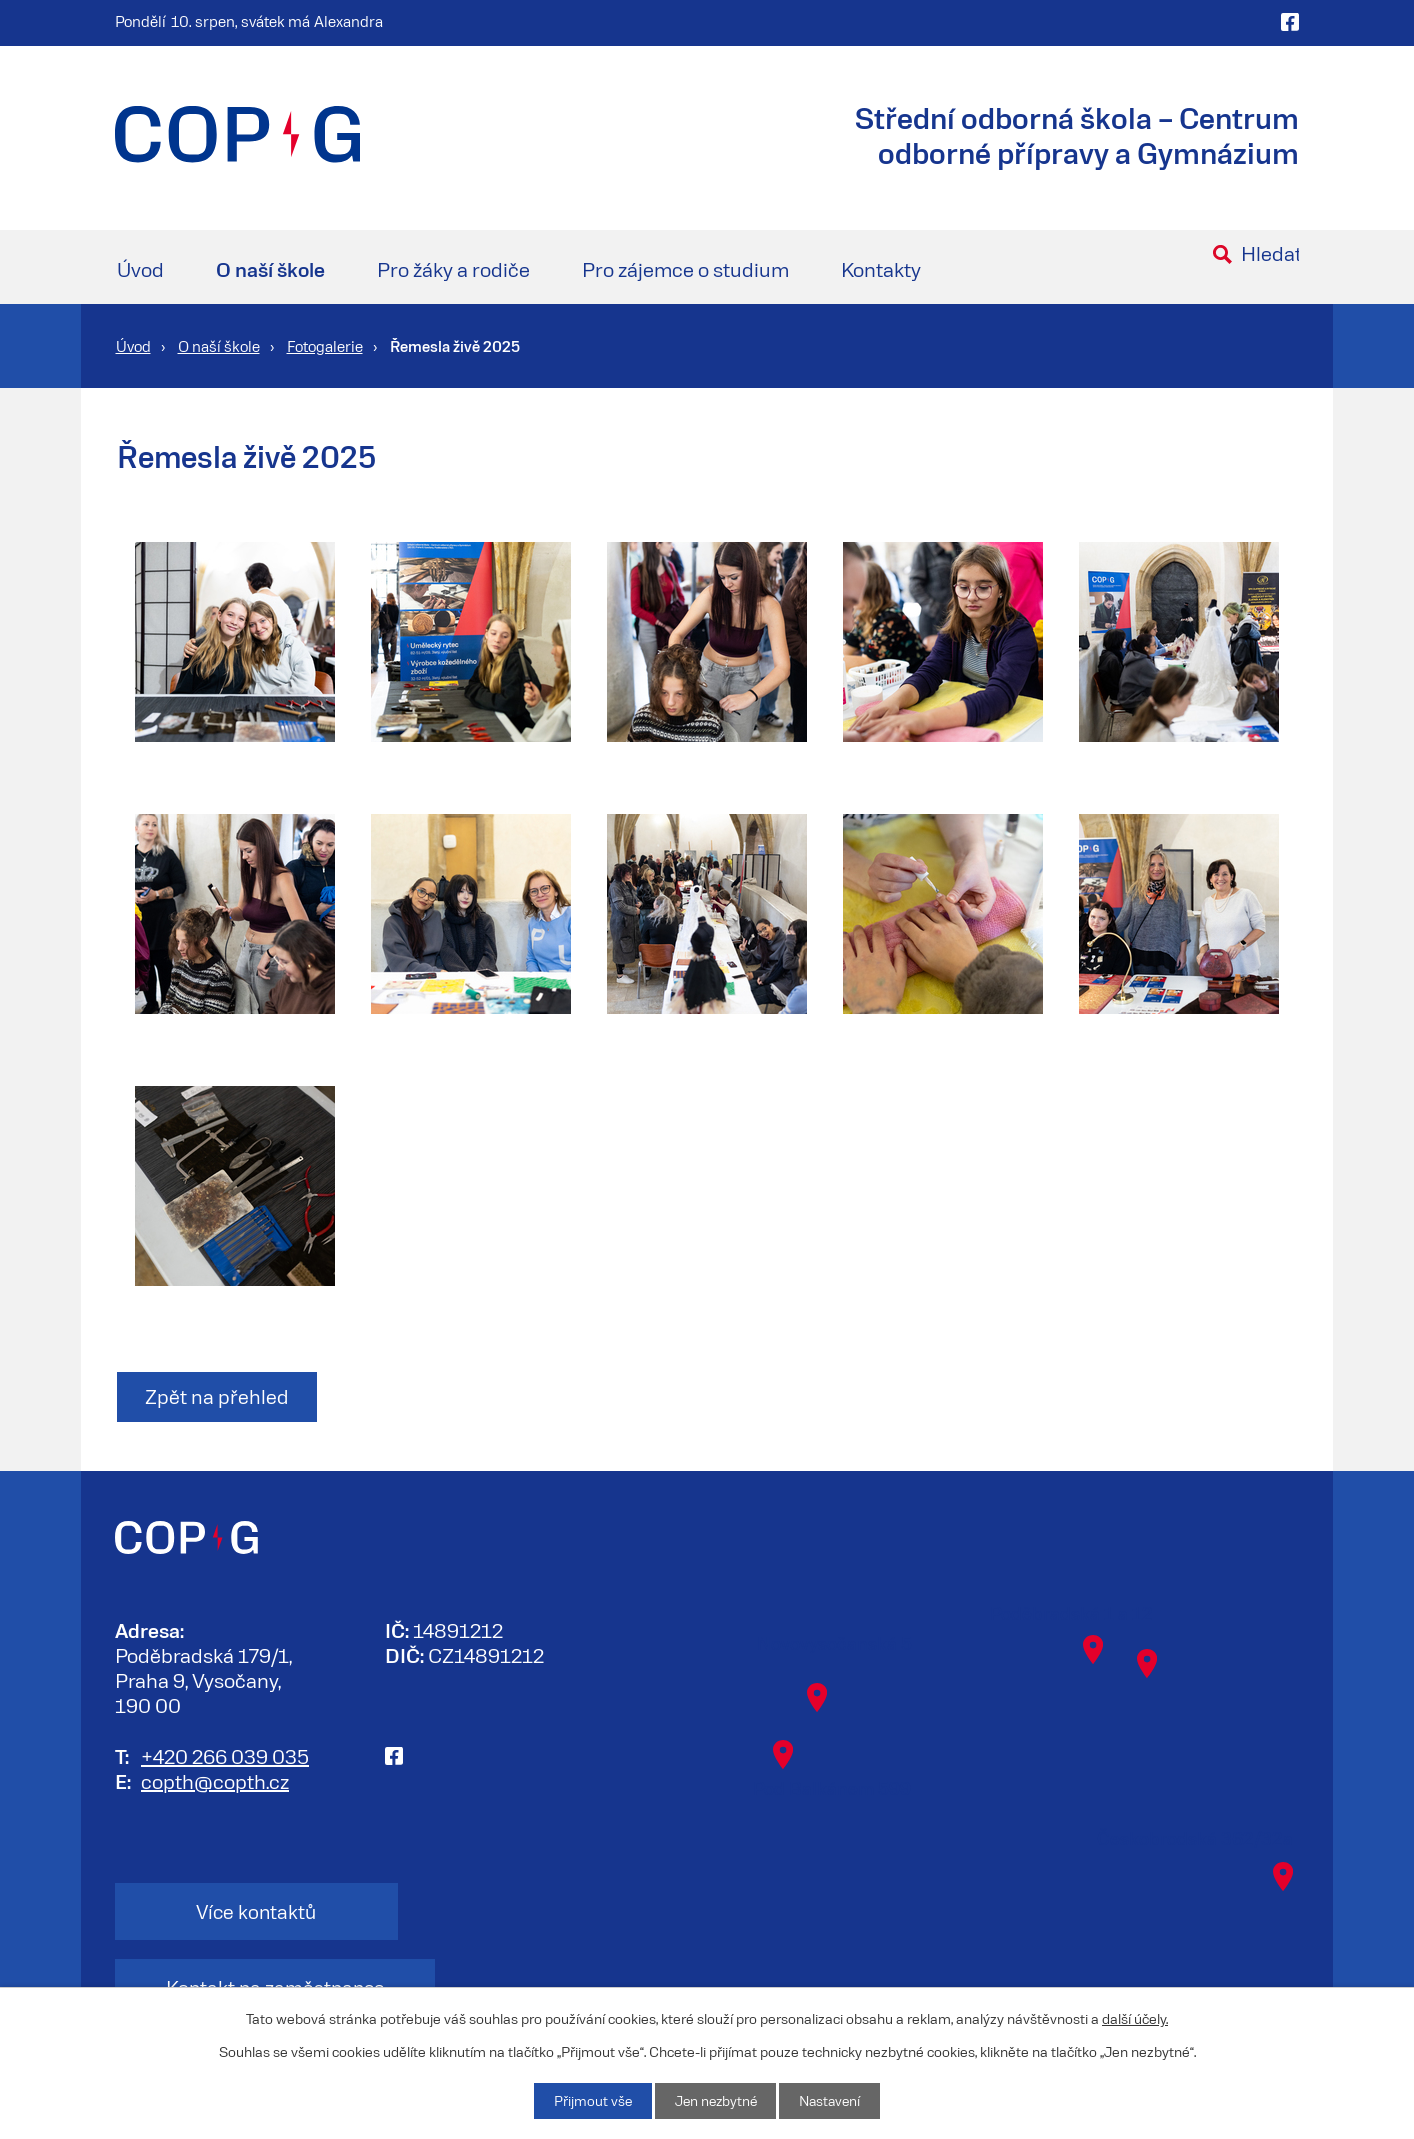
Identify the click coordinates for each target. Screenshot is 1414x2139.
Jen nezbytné (714, 2100)
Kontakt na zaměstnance (525, 1913)
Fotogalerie (325, 346)
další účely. (1135, 2017)
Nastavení (832, 2100)
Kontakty (881, 269)
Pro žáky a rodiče (453, 269)
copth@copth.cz (215, 1781)
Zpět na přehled (219, 1398)
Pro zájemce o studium (685, 269)
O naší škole (270, 269)
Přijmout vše (588, 2100)
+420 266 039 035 (225, 1756)
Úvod (140, 269)
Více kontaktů (233, 1913)
